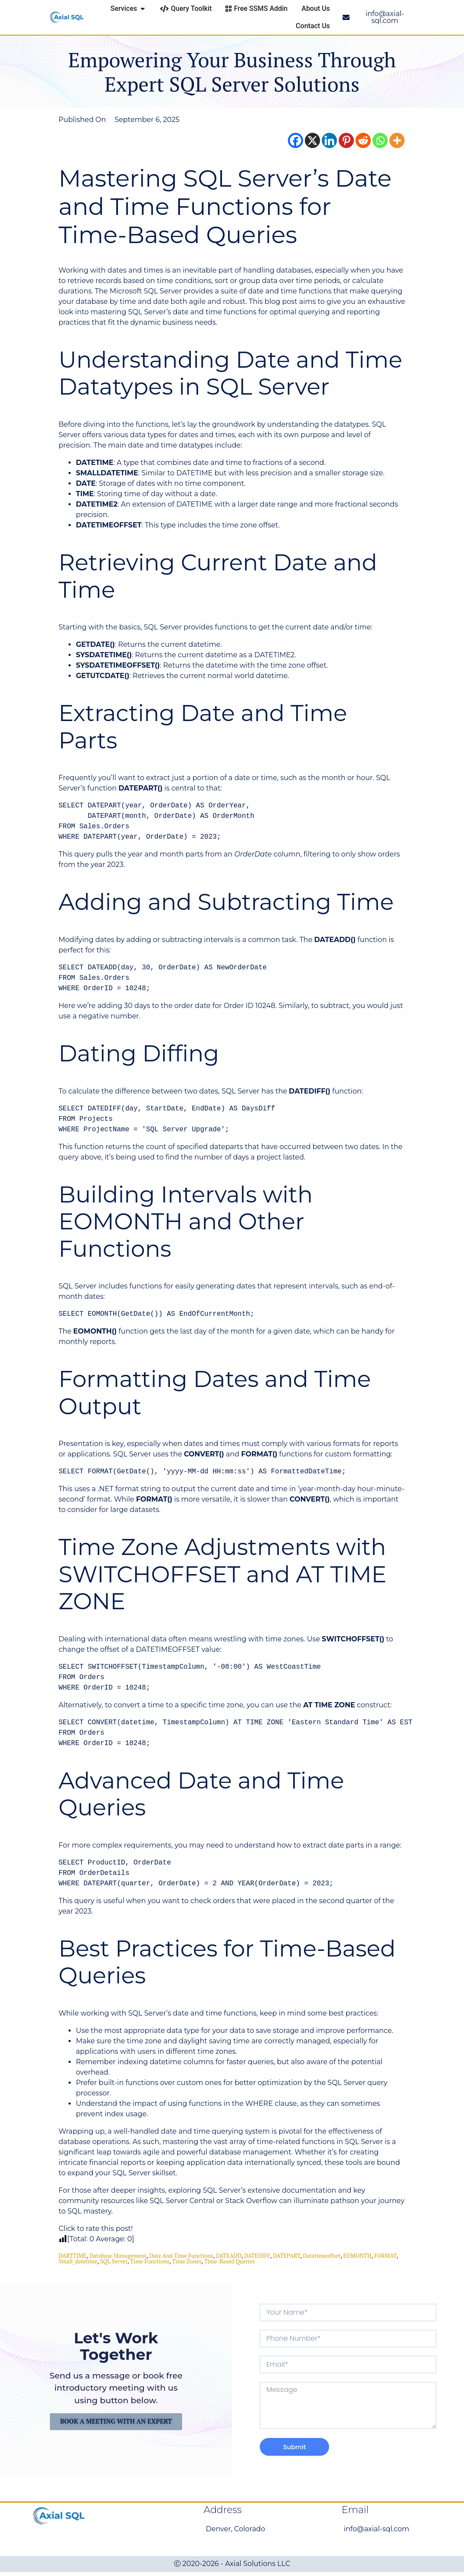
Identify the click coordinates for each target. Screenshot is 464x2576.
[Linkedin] (329, 140)
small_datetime (78, 2261)
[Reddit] (363, 140)
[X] (312, 140)
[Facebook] (295, 140)
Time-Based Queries (229, 2261)
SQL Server (113, 2261)
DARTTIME (73, 2256)
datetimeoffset (321, 2256)
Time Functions (149, 2261)
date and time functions (181, 2256)
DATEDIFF (257, 2256)
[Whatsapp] (380, 140)
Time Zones (187, 2261)
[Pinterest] (346, 140)
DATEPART (286, 2256)
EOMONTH (357, 2256)
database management (118, 2256)
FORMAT (385, 2256)
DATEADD (229, 2256)
